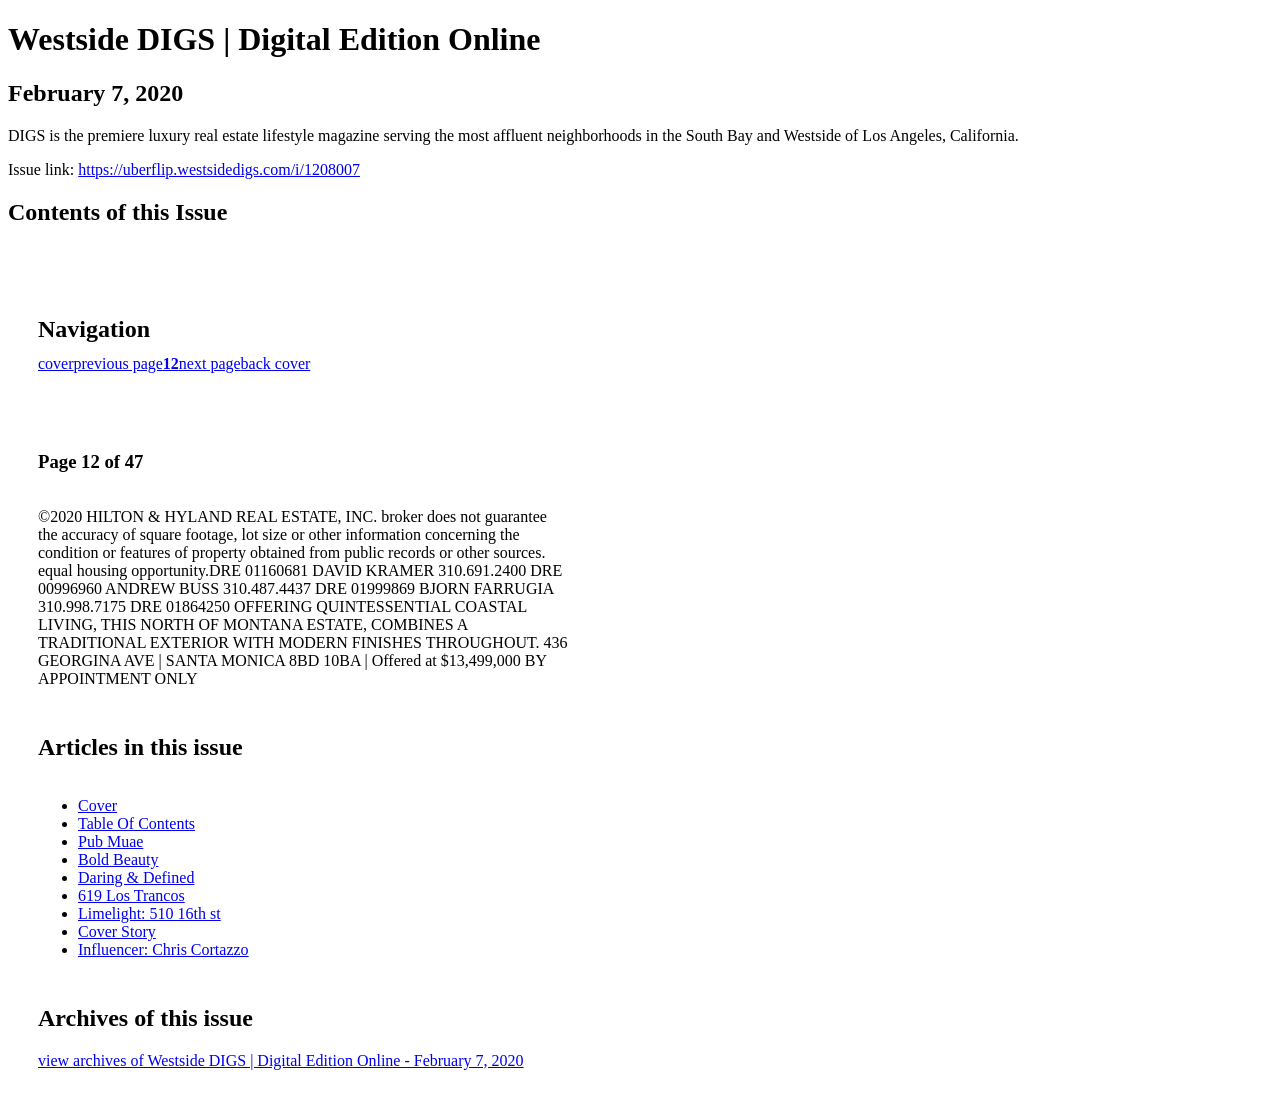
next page (210, 363)
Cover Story (117, 931)
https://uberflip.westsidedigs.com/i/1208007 (219, 169)
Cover (97, 805)
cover (56, 363)
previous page (118, 363)
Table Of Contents (136, 823)
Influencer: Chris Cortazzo (163, 949)
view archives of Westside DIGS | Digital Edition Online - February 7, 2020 (281, 1060)
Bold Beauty (118, 859)
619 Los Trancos (131, 895)
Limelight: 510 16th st (149, 913)
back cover (276, 363)
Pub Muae (110, 841)
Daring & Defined (136, 877)
